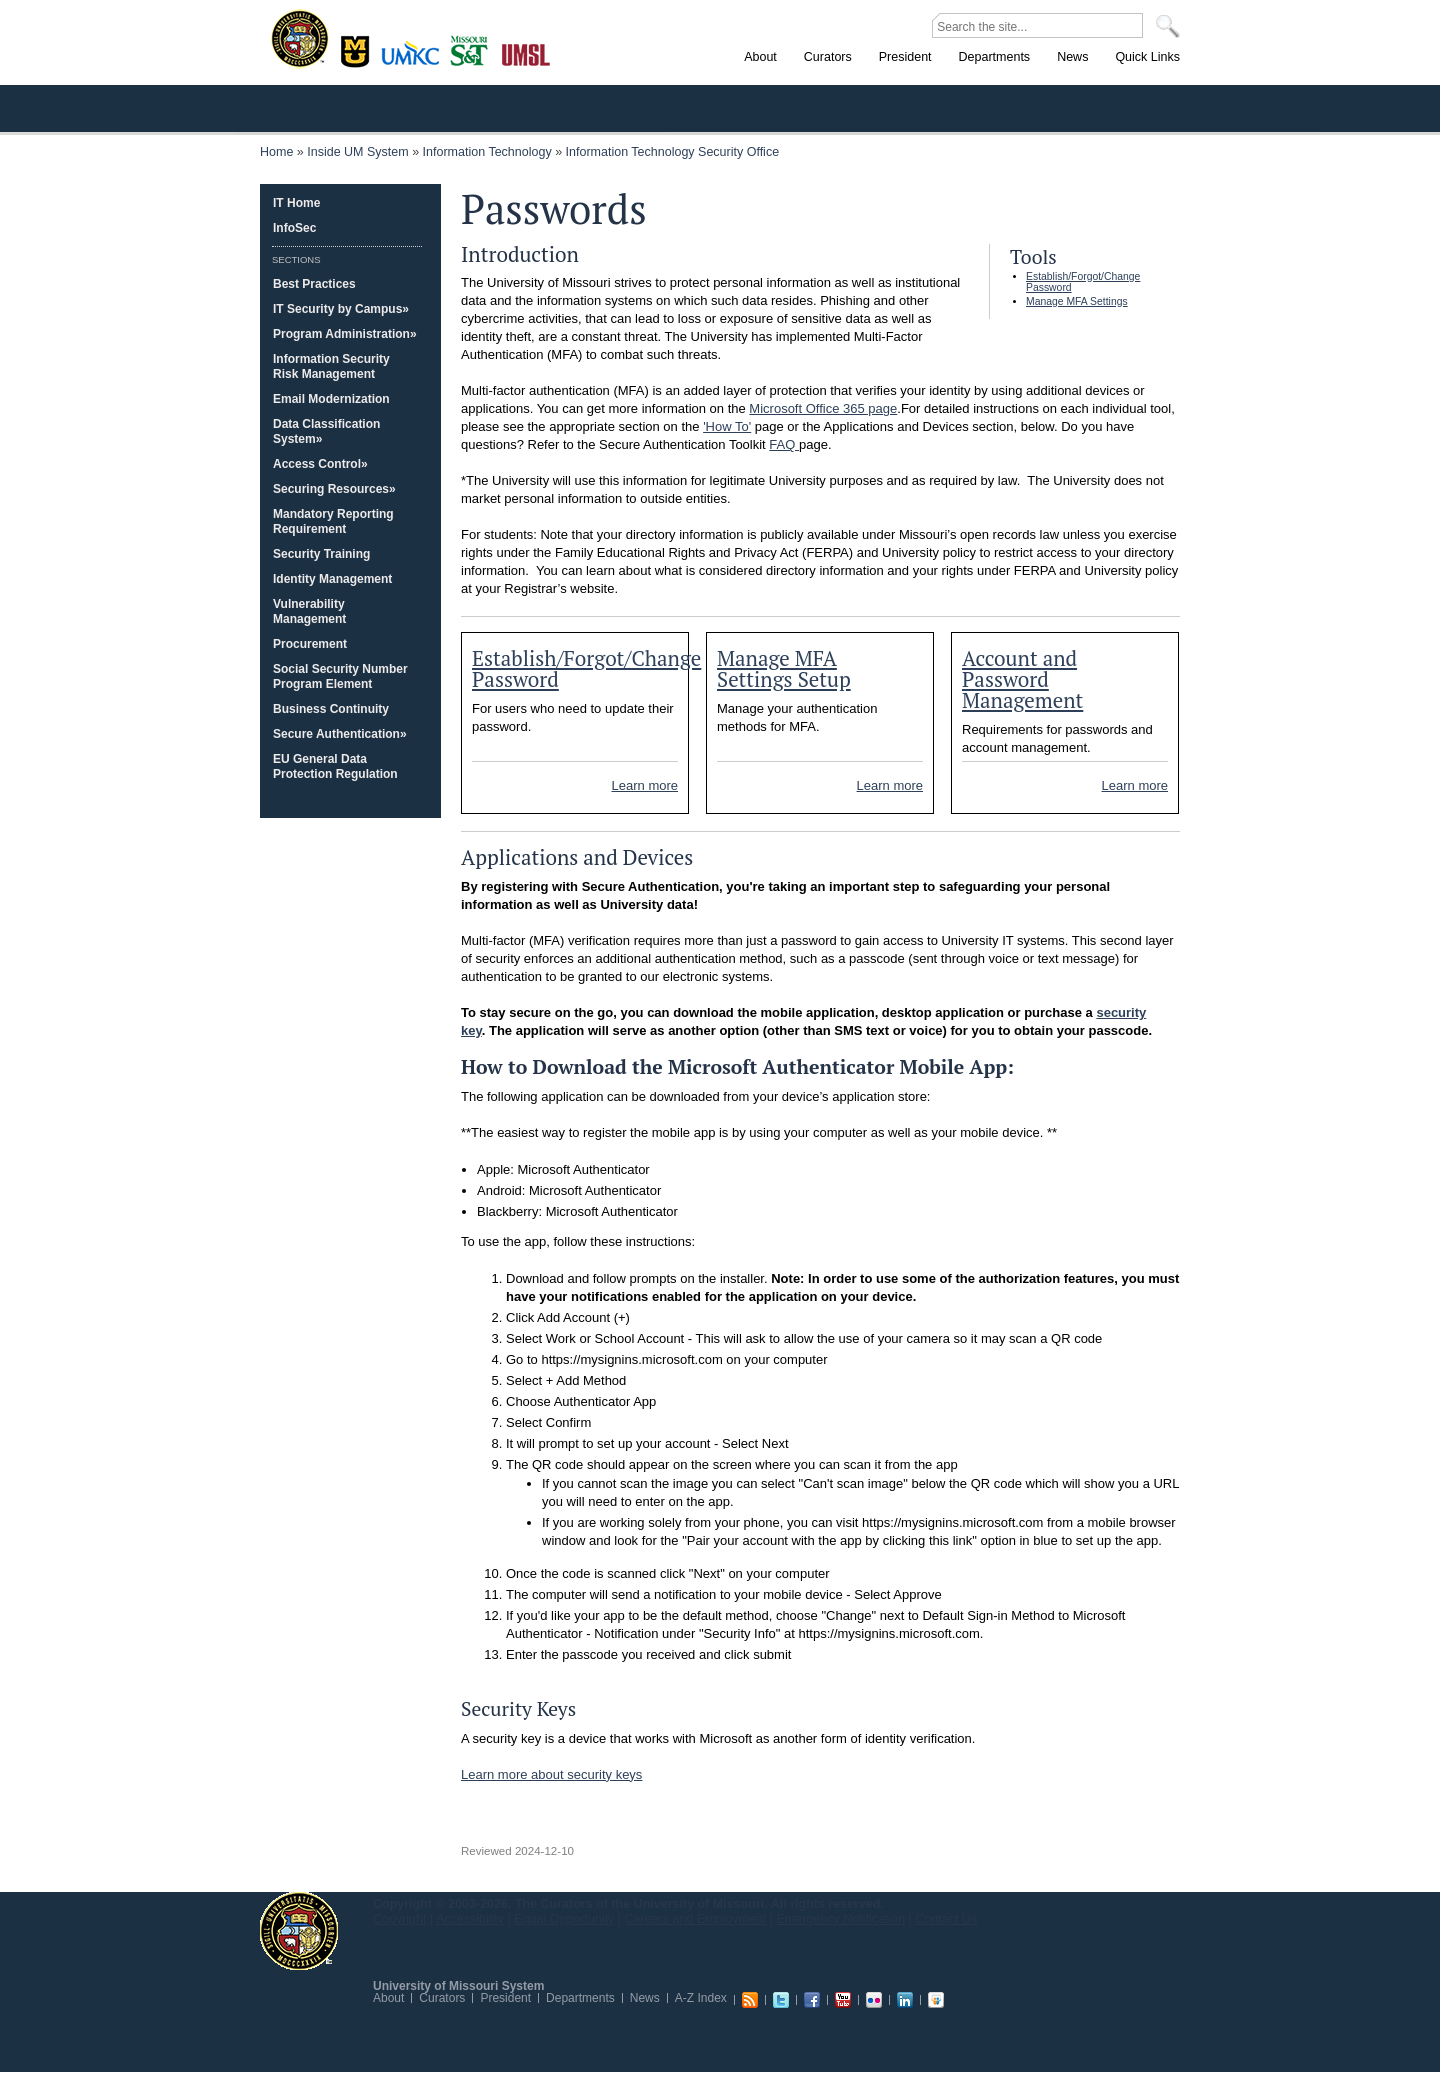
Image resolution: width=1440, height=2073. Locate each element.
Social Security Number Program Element (340, 676)
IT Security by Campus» (341, 309)
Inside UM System (357, 152)
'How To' (727, 426)
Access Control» (320, 464)
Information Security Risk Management (331, 366)
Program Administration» (345, 334)
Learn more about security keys (551, 1774)
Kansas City (415, 59)
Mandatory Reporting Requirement (333, 521)
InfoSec (294, 228)
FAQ (784, 444)
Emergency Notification (841, 1919)
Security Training (321, 554)
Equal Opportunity (564, 1919)
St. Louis (526, 53)
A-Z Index (701, 1998)
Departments (580, 1998)
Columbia (357, 49)
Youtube (843, 2000)
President (505, 1998)
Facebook (812, 2000)
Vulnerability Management (309, 611)
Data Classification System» (326, 431)
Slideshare (936, 2000)
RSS (750, 2000)
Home (276, 152)
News (645, 1998)
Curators (442, 1998)
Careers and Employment (696, 1919)
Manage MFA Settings (1077, 301)
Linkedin (905, 2000)
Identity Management (332, 579)
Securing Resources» (334, 489)
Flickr (874, 2000)
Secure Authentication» (340, 734)
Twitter (781, 2000)
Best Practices (314, 284)
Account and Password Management (1022, 679)
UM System (299, 1931)
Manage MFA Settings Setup (784, 668)
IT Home (296, 203)
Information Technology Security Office (673, 152)
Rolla (473, 49)
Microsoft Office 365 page (823, 408)
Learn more (645, 785)
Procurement (310, 644)
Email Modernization (331, 399)
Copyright (400, 1919)
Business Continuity (331, 709)
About (388, 1998)
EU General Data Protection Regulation (335, 766)
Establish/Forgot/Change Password (586, 668)
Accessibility (470, 1919)
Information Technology (487, 152)
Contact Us (946, 1919)
